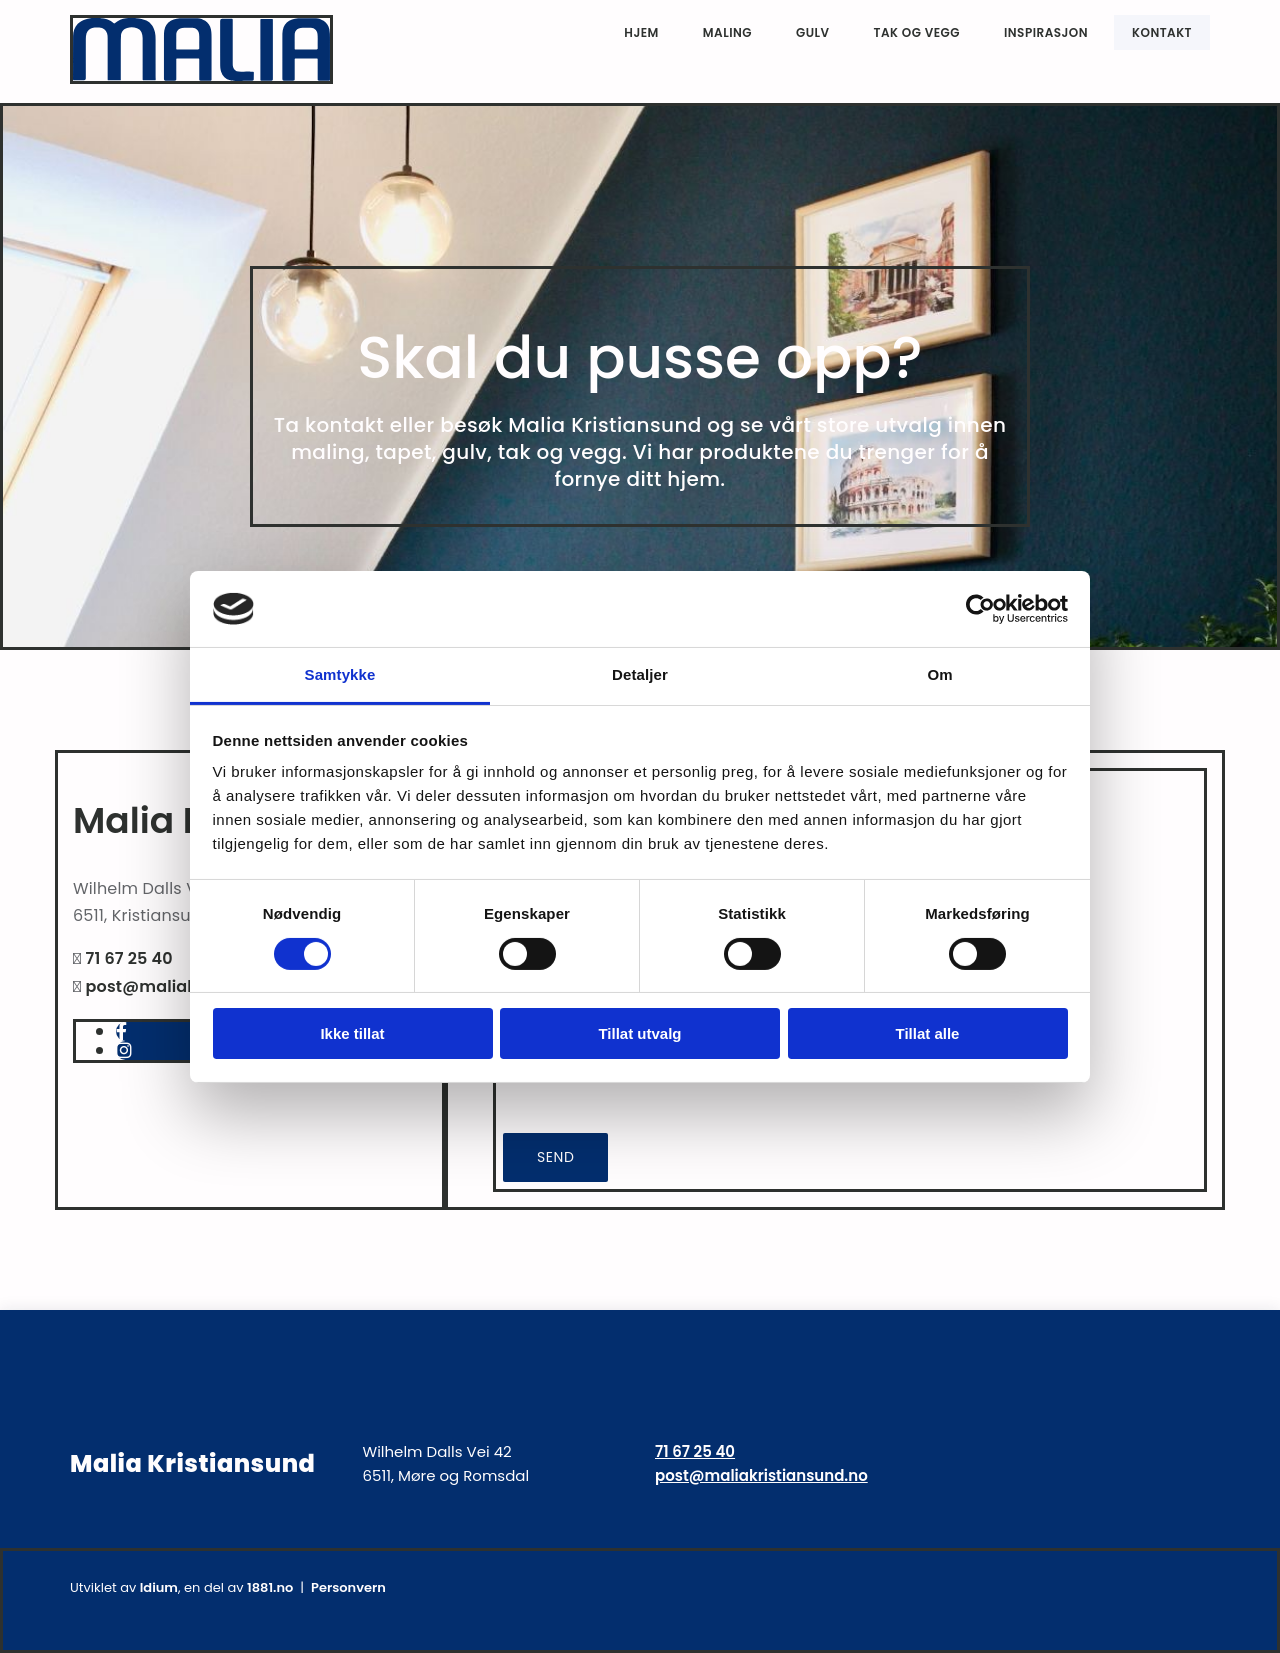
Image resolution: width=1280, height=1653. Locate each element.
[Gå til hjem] (201, 78)
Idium (159, 1587)
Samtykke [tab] (340, 674)
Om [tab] (939, 674)
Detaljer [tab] (640, 674)
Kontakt (1162, 32)
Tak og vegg (917, 32)
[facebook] (121, 1031)
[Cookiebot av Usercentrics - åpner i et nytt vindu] (980, 609)
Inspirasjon (1046, 32)
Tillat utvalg (639, 1033)
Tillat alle (928, 1033)
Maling (727, 32)
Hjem (641, 32)
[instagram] (124, 1050)
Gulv (813, 32)
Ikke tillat (352, 1033)
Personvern (348, 1587)
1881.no (270, 1587)
